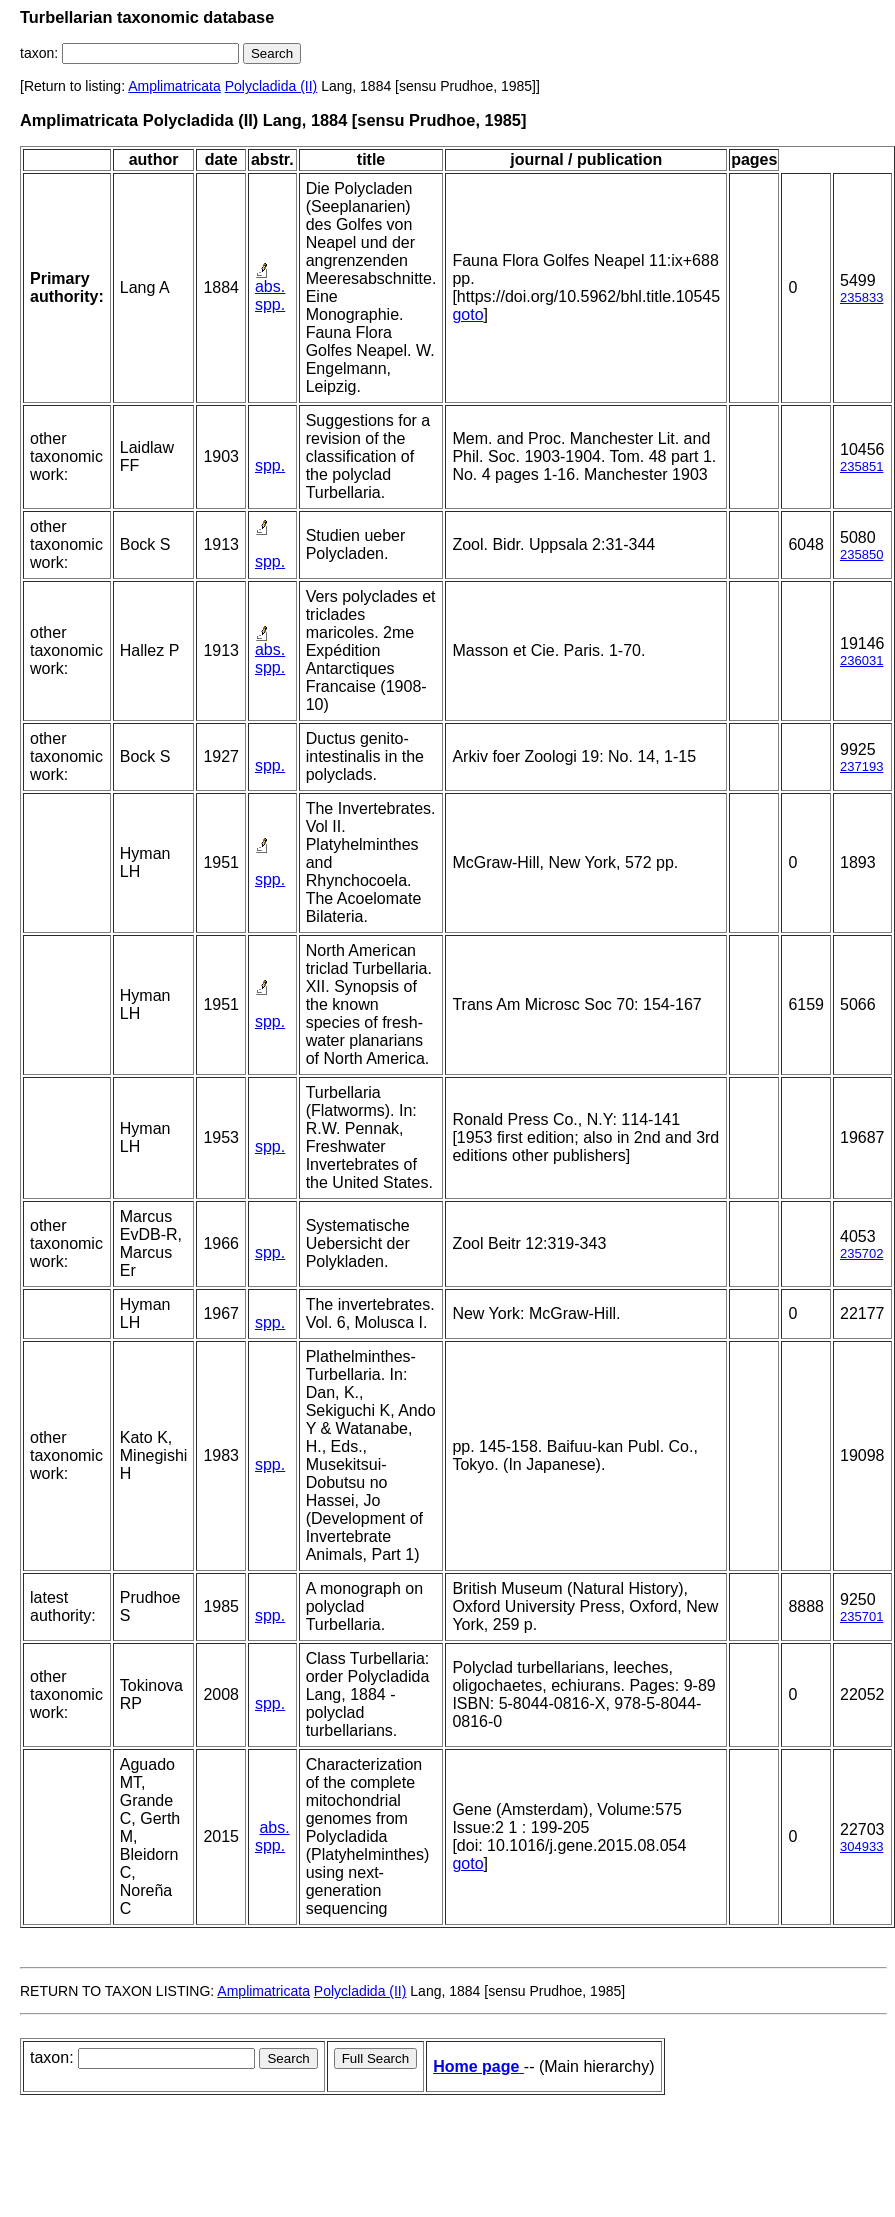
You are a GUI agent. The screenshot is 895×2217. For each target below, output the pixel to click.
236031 (861, 660)
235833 (861, 297)
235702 (861, 1253)
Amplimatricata (174, 86)
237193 (861, 766)
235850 (861, 554)
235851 (861, 466)
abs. (270, 286)
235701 (861, 1616)
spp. (270, 304)
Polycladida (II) (271, 86)
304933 (861, 1846)
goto (467, 314)
